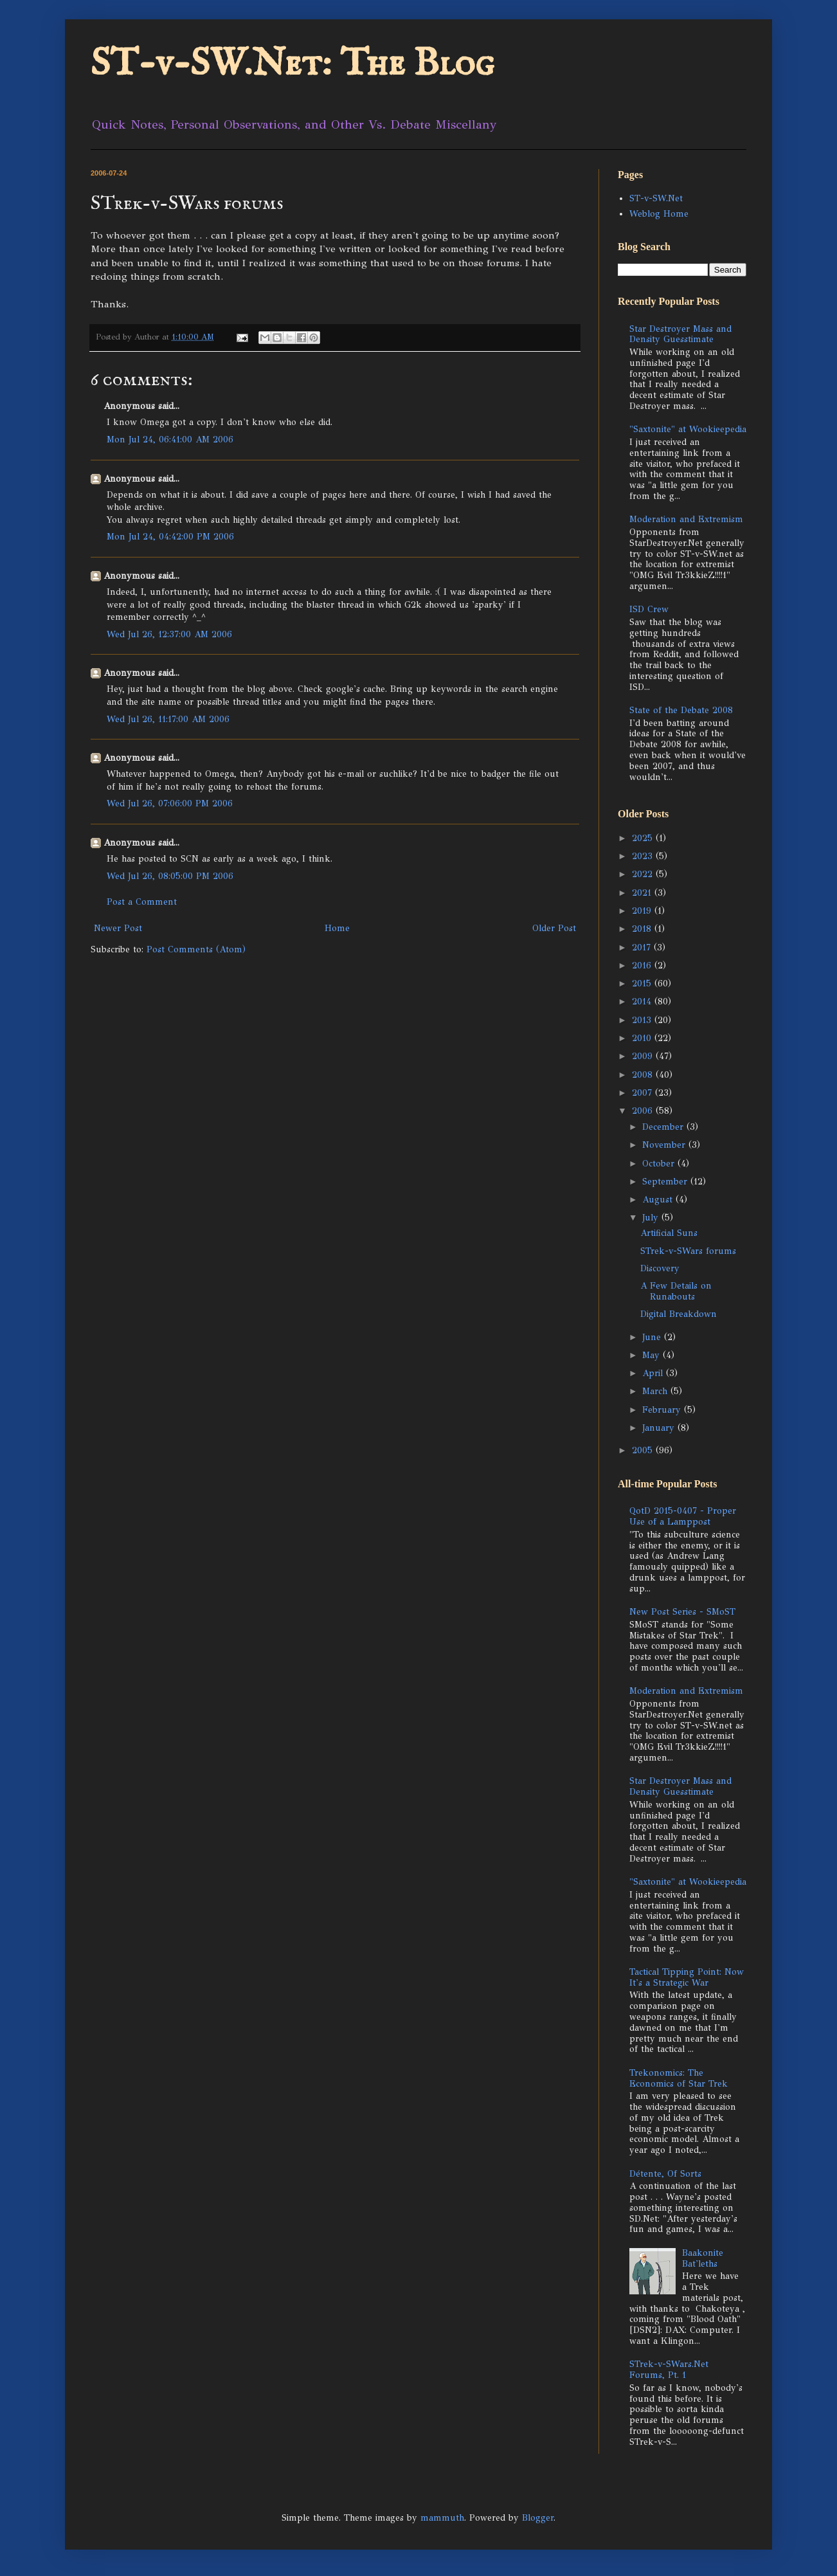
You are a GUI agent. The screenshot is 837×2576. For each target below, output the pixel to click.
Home (337, 928)
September (666, 1181)
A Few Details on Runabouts (676, 1291)
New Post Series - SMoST (682, 1611)
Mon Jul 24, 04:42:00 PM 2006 (170, 536)
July (652, 1217)
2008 (644, 1074)
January (660, 1427)
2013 (643, 1020)
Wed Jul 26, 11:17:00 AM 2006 (168, 719)
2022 (644, 874)
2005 (644, 1450)
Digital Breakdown (678, 1314)
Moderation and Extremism (686, 519)
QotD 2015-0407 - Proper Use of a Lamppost (682, 1516)
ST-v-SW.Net (656, 198)
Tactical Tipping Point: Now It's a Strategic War (686, 1977)
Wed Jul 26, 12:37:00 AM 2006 (169, 634)
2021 (643, 892)
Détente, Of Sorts (665, 2173)
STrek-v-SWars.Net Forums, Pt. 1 (668, 2370)
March (656, 1391)
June (653, 1337)
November (665, 1144)
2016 (643, 965)
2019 (643, 910)
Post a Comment (142, 901)
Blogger (538, 2517)
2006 (644, 1110)
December (664, 1126)
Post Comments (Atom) (196, 949)
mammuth (442, 2517)
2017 (643, 947)
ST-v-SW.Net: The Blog (292, 64)
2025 (644, 838)
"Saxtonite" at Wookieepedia (687, 429)
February (663, 1409)
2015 (643, 983)
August (659, 1199)
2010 (643, 1038)
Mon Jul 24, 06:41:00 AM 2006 (170, 439)
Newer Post (118, 928)
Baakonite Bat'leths (702, 2258)
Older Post (554, 928)
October (660, 1163)
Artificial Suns (669, 1233)
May (652, 1355)
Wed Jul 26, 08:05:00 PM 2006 (170, 876)
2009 (644, 1056)
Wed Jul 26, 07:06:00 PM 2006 (170, 803)
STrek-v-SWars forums (688, 1251)
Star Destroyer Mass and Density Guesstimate (680, 334)
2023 (644, 856)
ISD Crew (649, 609)
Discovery (660, 1268)
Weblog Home (658, 213)
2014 (643, 1001)
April (654, 1373)
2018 (643, 928)
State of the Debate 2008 (681, 710)
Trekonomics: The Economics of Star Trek (678, 2078)
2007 (643, 1092)
